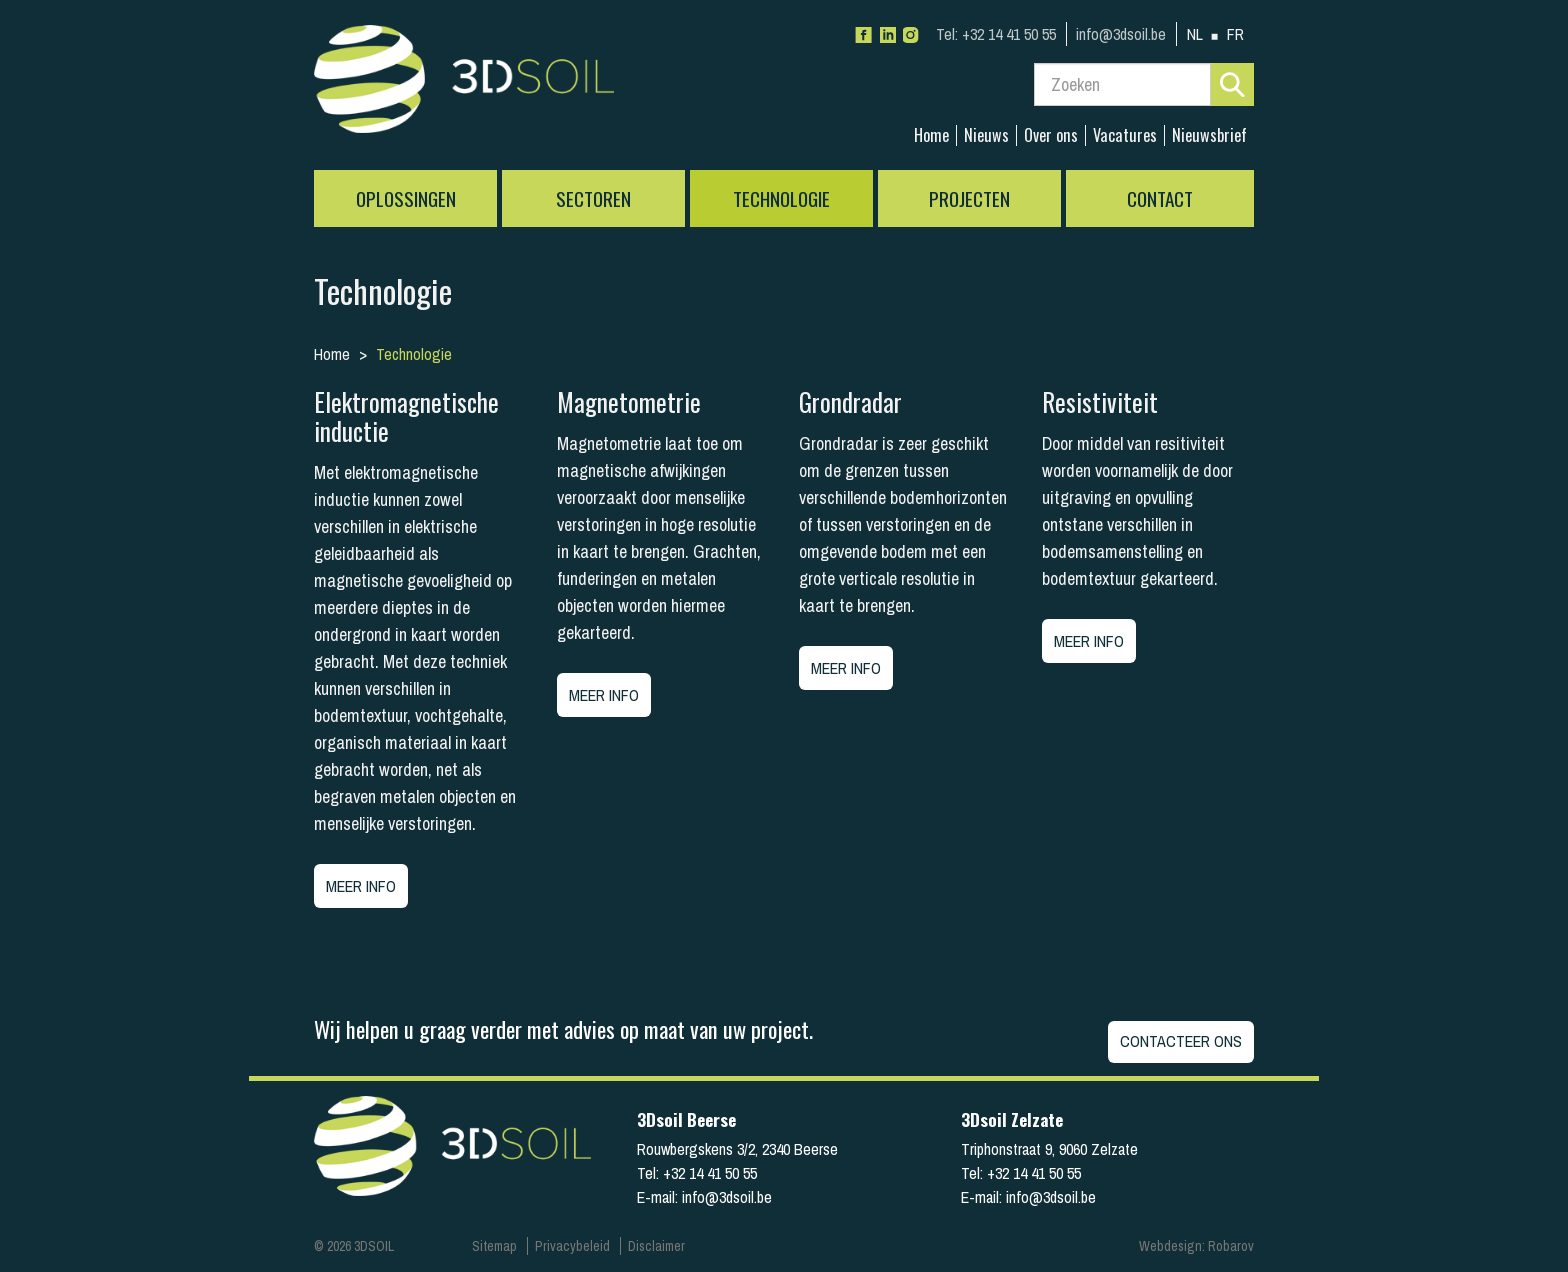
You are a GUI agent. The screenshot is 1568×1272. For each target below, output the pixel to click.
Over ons (1051, 135)
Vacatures (1125, 135)
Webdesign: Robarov (1196, 1246)
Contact (1160, 198)
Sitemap (494, 1246)
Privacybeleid (572, 1246)
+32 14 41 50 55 (996, 34)
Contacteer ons (1181, 1041)
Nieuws (986, 135)
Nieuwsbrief (1209, 135)
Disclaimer (656, 1246)
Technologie (781, 198)
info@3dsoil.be (1121, 34)
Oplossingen (406, 198)
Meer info (361, 886)
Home (931, 135)
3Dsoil (464, 85)
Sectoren (593, 198)
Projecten (969, 198)
